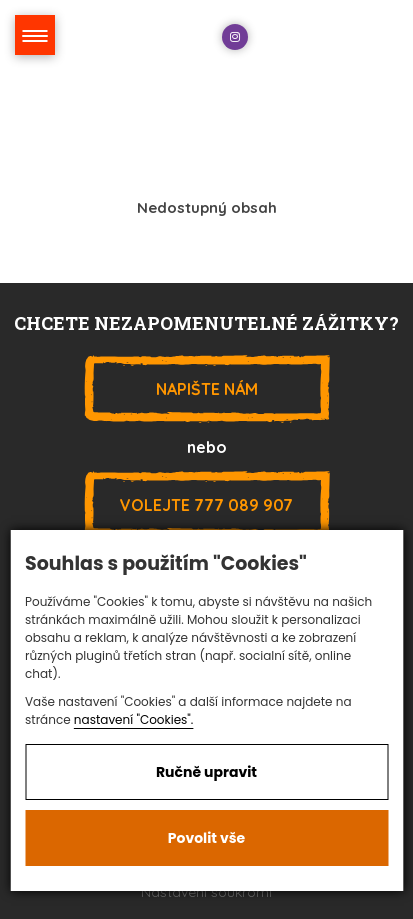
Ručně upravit (206, 772)
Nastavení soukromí (206, 892)
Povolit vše (206, 838)
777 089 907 (207, 505)
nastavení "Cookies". (134, 719)
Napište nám (207, 389)
